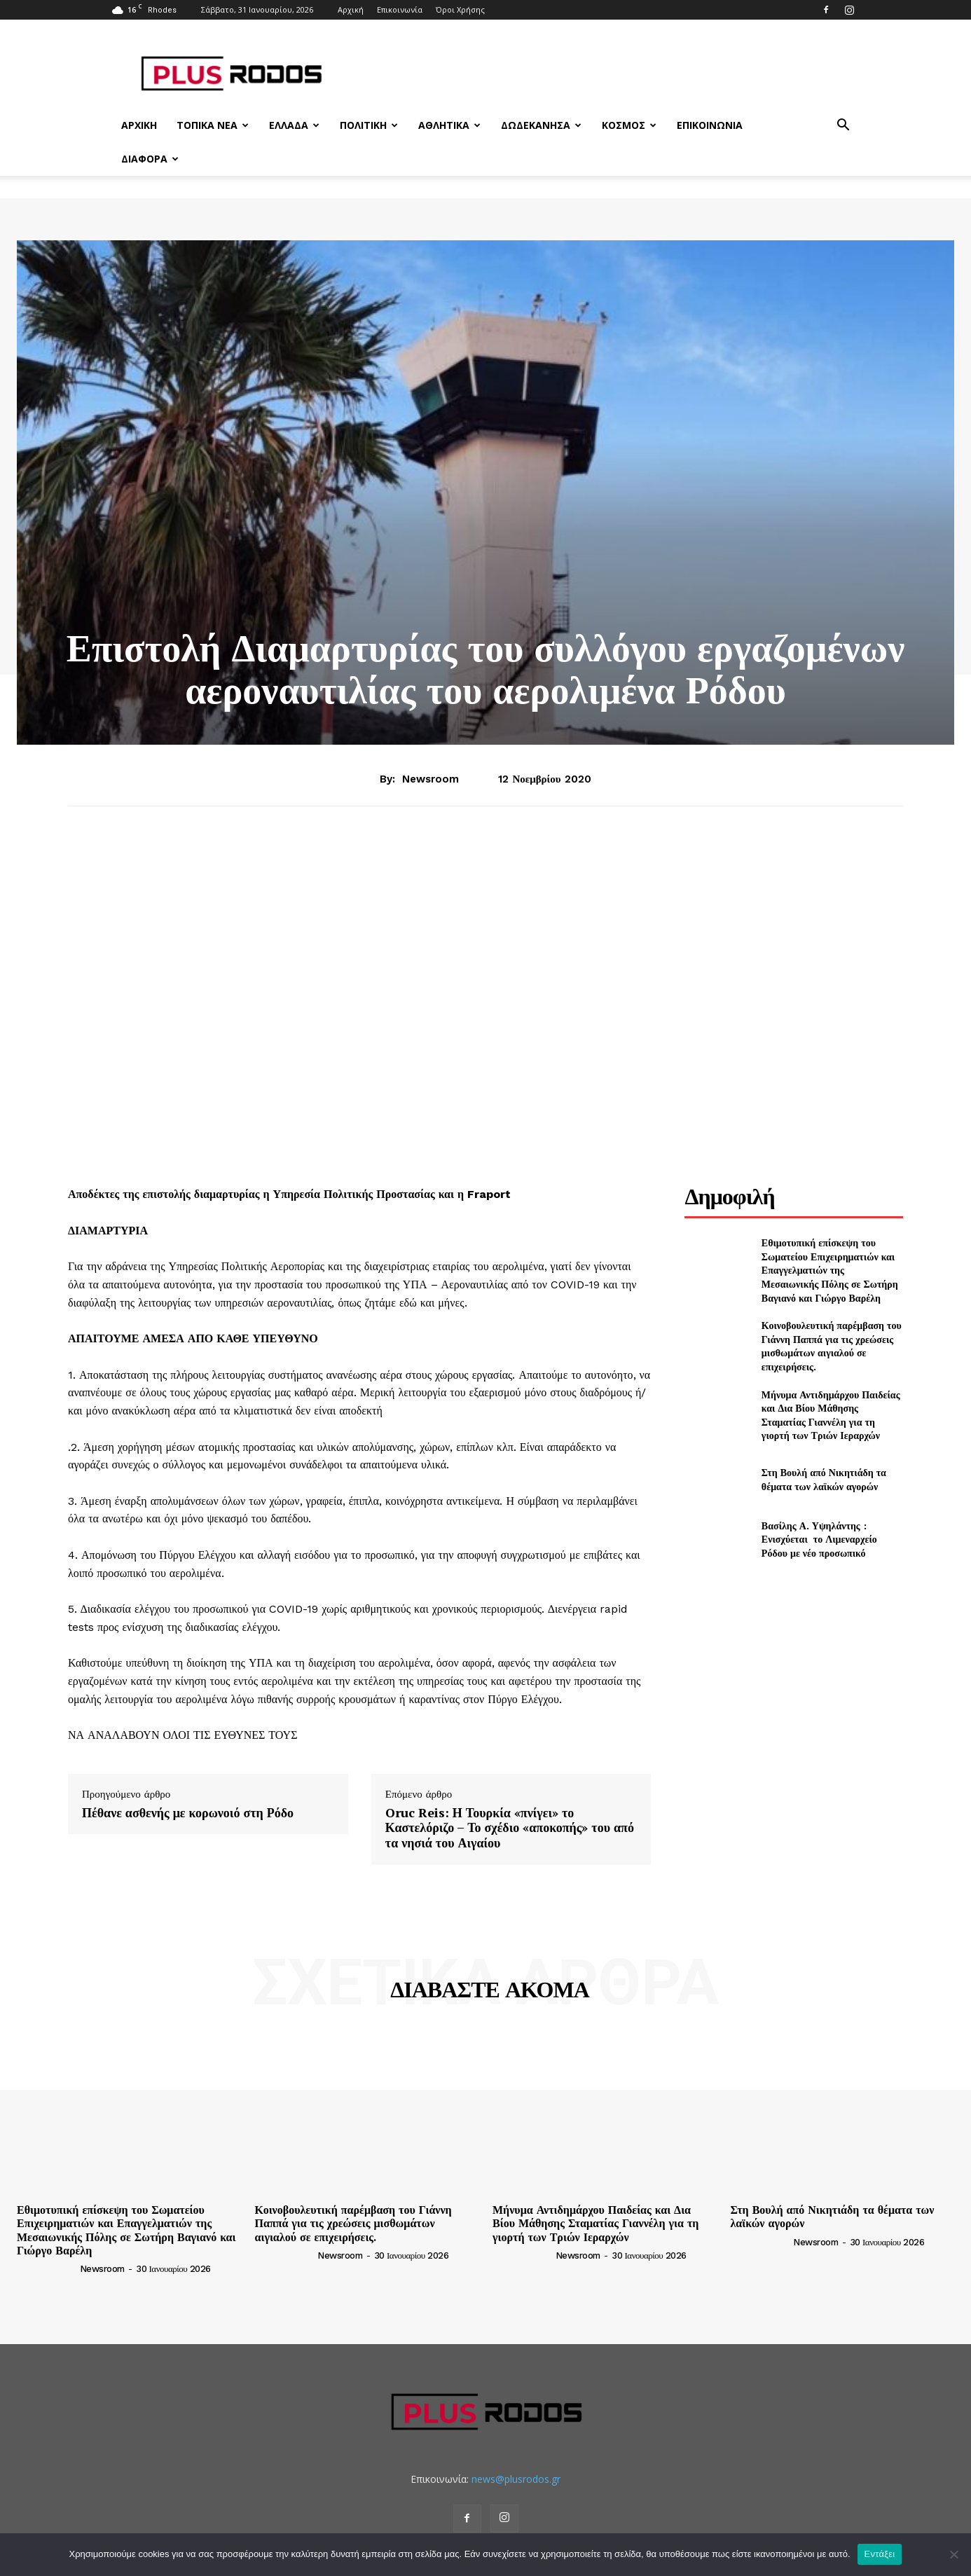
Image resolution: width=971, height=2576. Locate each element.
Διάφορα (150, 158)
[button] (843, 126)
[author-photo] (47, 2268)
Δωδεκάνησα (541, 125)
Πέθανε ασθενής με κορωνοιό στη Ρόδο (188, 1813)
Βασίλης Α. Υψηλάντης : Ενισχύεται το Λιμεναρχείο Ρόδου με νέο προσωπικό (821, 1539)
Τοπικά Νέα (213, 125)
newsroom (430, 779)
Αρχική (351, 9)
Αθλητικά (449, 125)
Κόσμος (629, 125)
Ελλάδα (294, 125)
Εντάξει (880, 2554)
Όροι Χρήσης (460, 9)
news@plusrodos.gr (515, 2479)
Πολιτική (369, 125)
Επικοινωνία (399, 9)
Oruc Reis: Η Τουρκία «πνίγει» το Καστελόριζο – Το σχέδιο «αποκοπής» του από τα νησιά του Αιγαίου (509, 1828)
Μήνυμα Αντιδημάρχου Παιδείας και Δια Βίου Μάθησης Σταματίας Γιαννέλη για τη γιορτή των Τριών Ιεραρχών (831, 1415)
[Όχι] (953, 2554)
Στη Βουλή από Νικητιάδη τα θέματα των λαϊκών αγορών (824, 1479)
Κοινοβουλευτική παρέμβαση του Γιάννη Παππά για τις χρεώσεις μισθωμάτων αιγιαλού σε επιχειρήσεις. (832, 1345)
